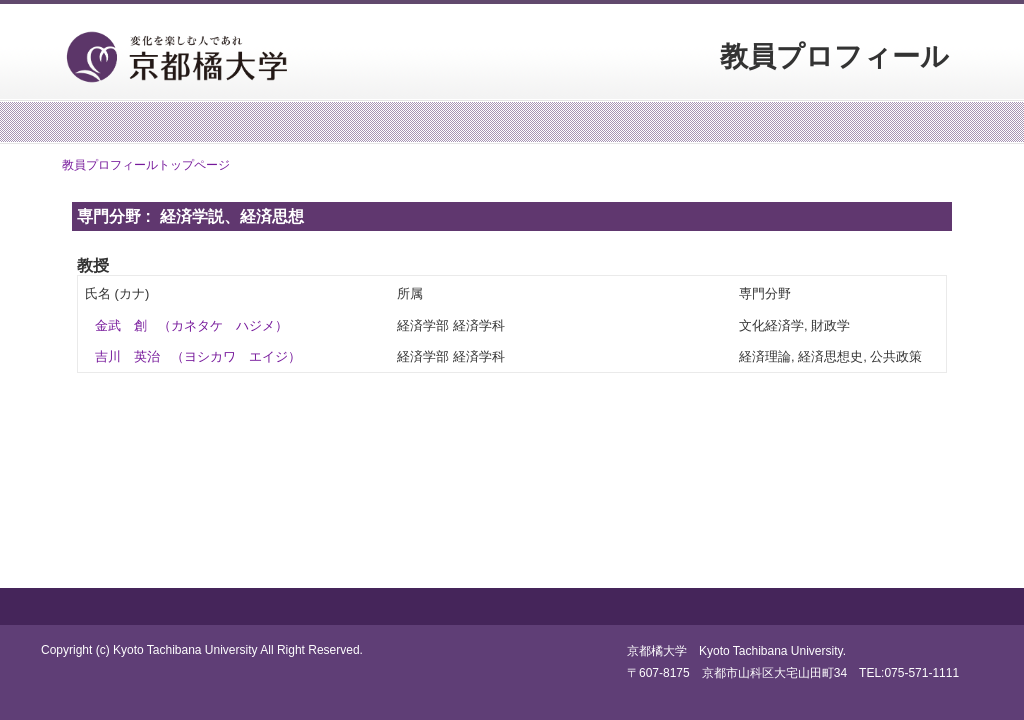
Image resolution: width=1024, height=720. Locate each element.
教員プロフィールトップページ (146, 165)
